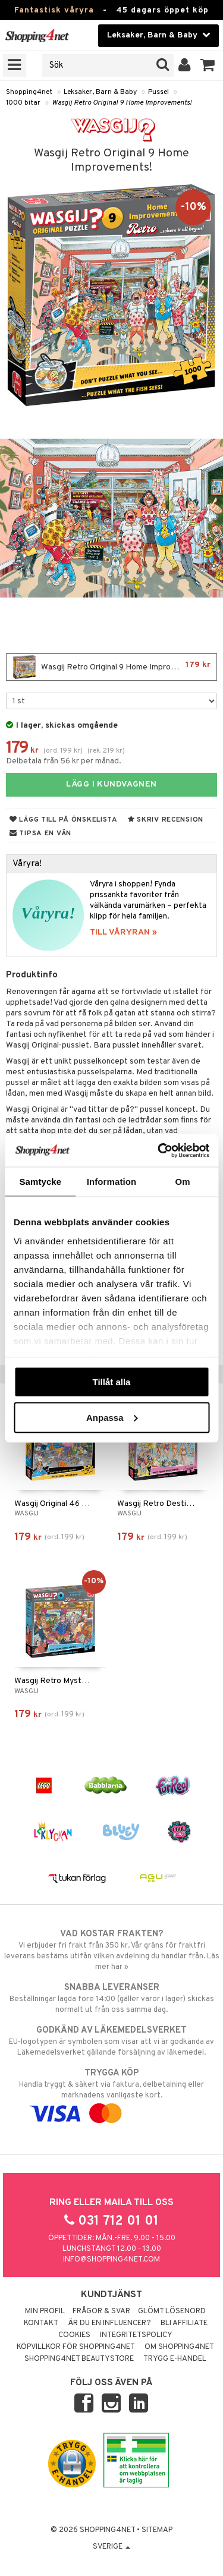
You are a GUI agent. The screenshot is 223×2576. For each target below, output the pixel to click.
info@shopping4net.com (111, 2259)
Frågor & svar (101, 2311)
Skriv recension (165, 820)
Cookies (74, 2335)
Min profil (45, 2311)
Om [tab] (182, 1182)
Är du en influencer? (109, 2323)
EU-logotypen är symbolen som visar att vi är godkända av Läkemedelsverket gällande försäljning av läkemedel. (111, 2041)
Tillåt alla (112, 1382)
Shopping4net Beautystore (79, 2359)
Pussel (158, 92)
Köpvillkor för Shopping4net (76, 2347)
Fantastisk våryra (54, 10)
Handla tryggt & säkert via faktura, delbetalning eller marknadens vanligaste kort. (111, 2093)
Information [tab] (112, 1182)
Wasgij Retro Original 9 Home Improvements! (121, 103)
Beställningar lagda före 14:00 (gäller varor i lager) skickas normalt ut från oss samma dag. (111, 1998)
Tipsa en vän (40, 833)
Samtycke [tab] (40, 1182)
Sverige (111, 2547)
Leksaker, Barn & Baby (100, 92)
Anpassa (112, 1417)
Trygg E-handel (174, 2359)
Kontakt (41, 2323)
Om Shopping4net (179, 2347)
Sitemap (157, 2530)
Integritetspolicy (136, 2335)
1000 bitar (23, 103)
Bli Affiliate (184, 2323)
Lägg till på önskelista (64, 820)
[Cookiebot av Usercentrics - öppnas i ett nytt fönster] (158, 1150)
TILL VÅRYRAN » (123, 932)
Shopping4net (29, 92)
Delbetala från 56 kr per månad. (63, 761)
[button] (208, 65)
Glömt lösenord (172, 2311)
